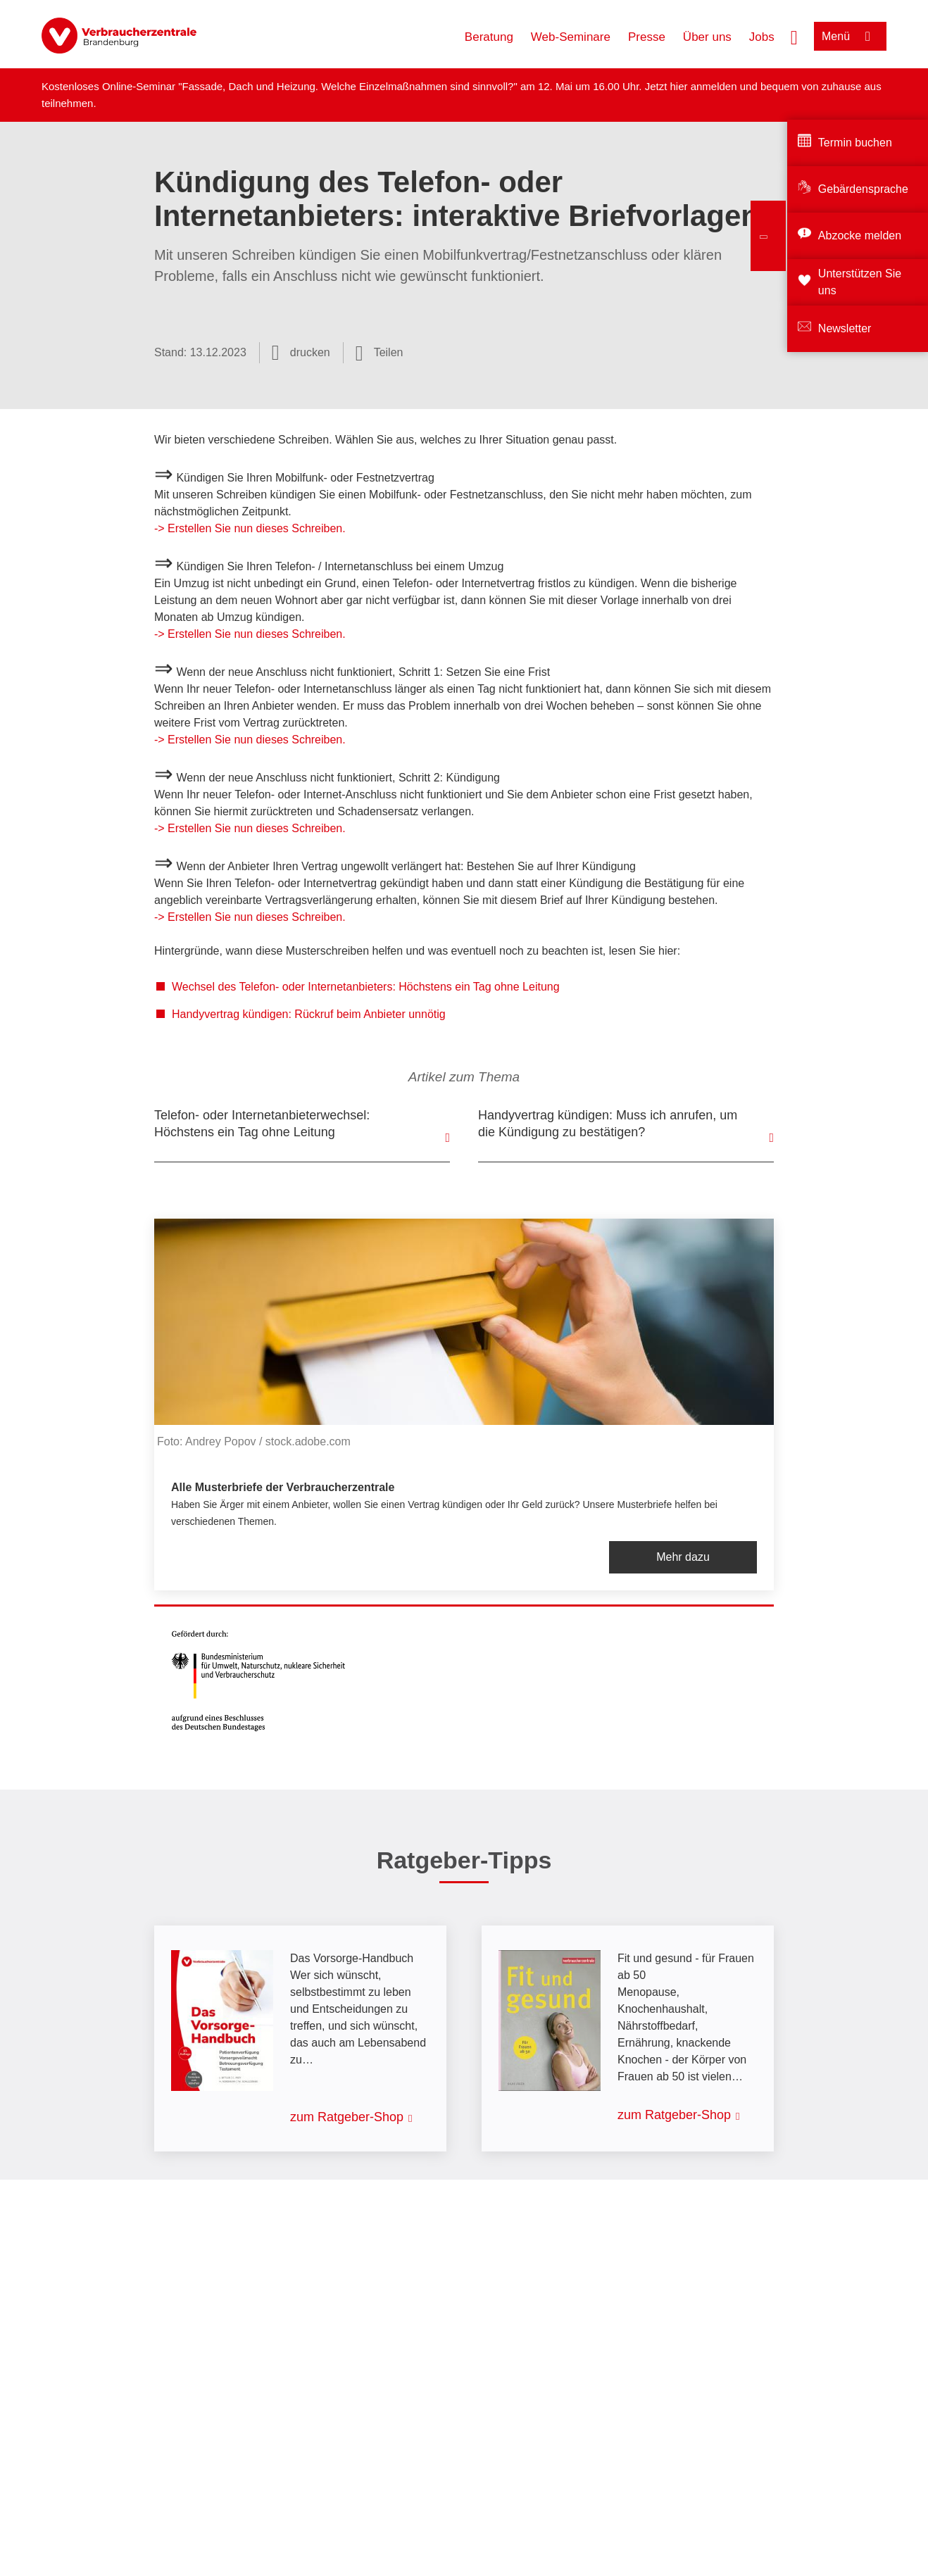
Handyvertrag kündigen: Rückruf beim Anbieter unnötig (309, 1014)
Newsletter (845, 328)
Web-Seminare (570, 37)
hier (680, 86)
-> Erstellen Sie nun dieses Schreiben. (250, 528)
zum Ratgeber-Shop (346, 2117)
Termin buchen (855, 143)
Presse (646, 37)
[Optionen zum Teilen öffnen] (379, 353)
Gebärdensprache (863, 189)
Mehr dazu (683, 1557)
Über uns (707, 37)
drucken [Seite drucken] (310, 352)
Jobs (762, 37)
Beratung (489, 37)
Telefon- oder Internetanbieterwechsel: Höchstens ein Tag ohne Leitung (262, 1123)
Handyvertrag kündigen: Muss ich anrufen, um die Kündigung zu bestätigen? (607, 1123)
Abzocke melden (859, 235)
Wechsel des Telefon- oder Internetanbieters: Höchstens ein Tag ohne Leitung (366, 987)
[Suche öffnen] (794, 36)
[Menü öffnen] (850, 36)
